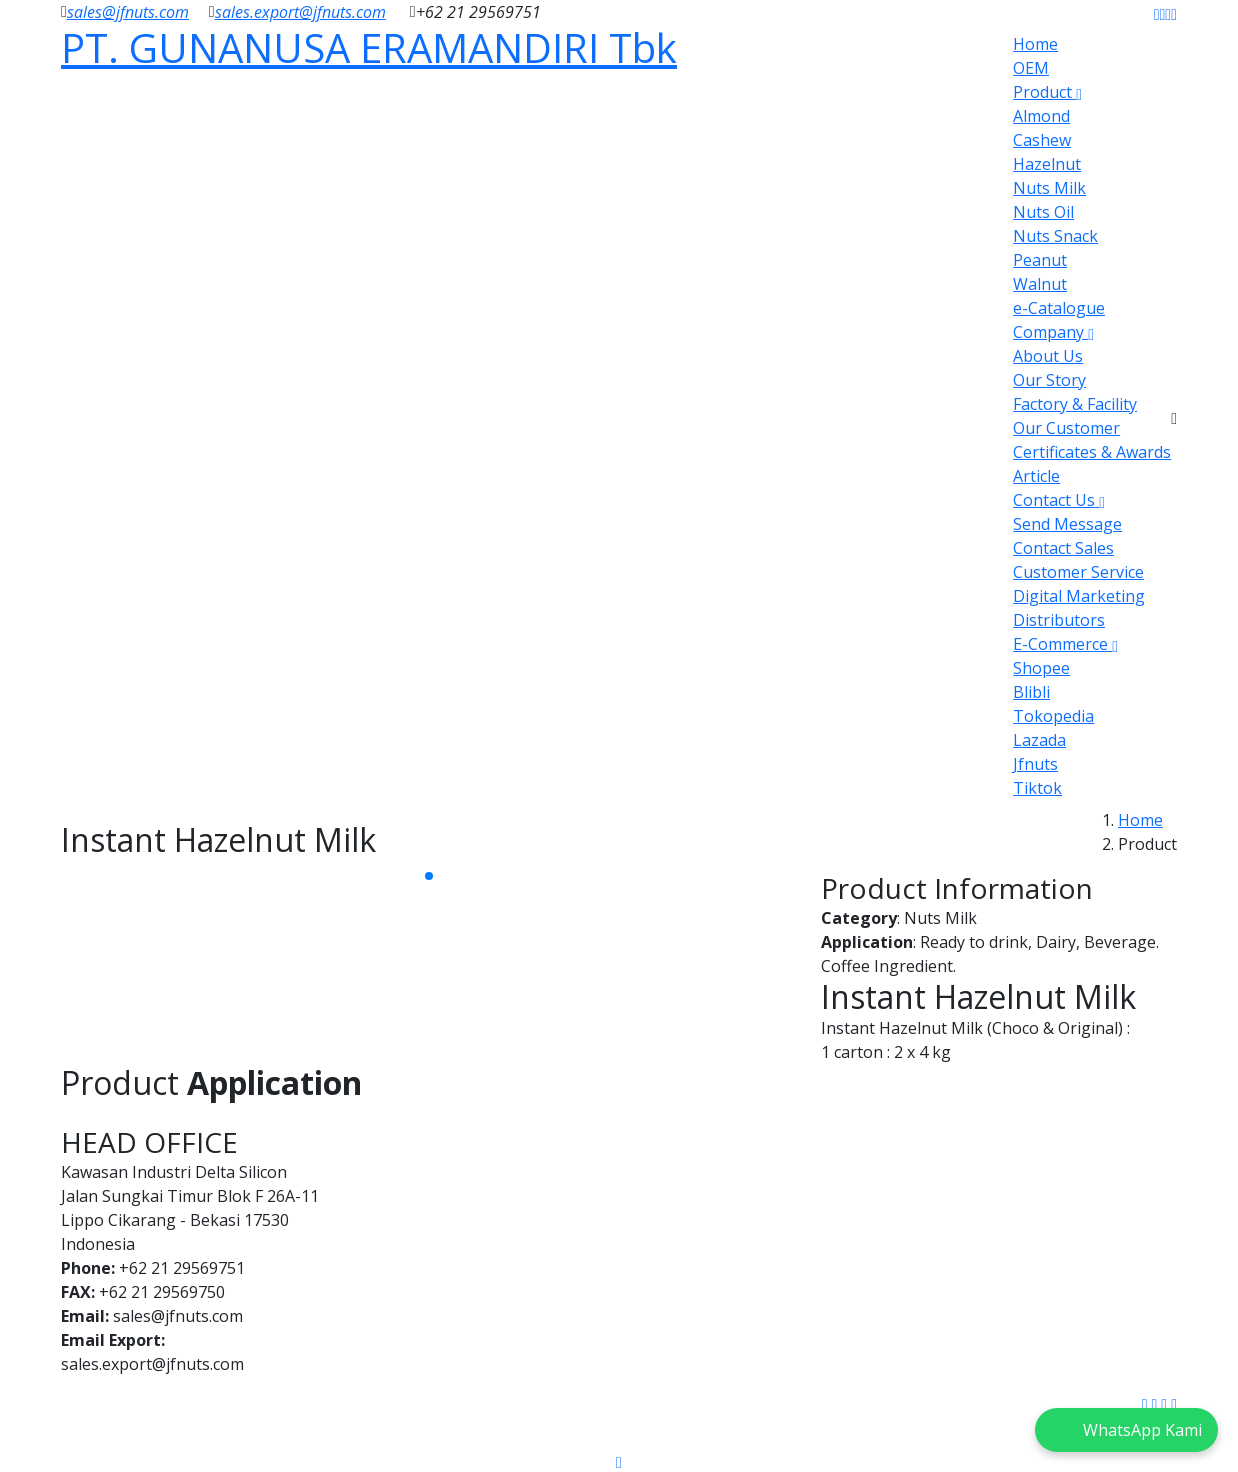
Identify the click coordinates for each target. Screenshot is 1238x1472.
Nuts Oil (1043, 212)
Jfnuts (1035, 764)
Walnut (1040, 284)
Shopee (1041, 668)
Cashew (1042, 140)
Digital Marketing (1079, 596)
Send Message (1067, 524)
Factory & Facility (1075, 404)
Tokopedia (1053, 716)
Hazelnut (1047, 164)
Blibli (1031, 692)
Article (1036, 476)
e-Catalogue (1059, 308)
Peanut (1040, 260)
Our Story (1049, 380)
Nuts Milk (1049, 188)
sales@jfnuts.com (128, 12)
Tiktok (1037, 788)
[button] (429, 876)
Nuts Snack (1055, 236)
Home (1035, 44)
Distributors (1059, 620)
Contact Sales (1063, 548)
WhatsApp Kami (1142, 1430)
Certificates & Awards (1092, 452)
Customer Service (1078, 572)
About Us (1048, 356)
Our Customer (1066, 428)
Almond (1041, 116)
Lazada (1039, 740)
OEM (1031, 68)
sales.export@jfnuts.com (300, 12)
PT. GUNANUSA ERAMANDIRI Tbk (369, 47)
